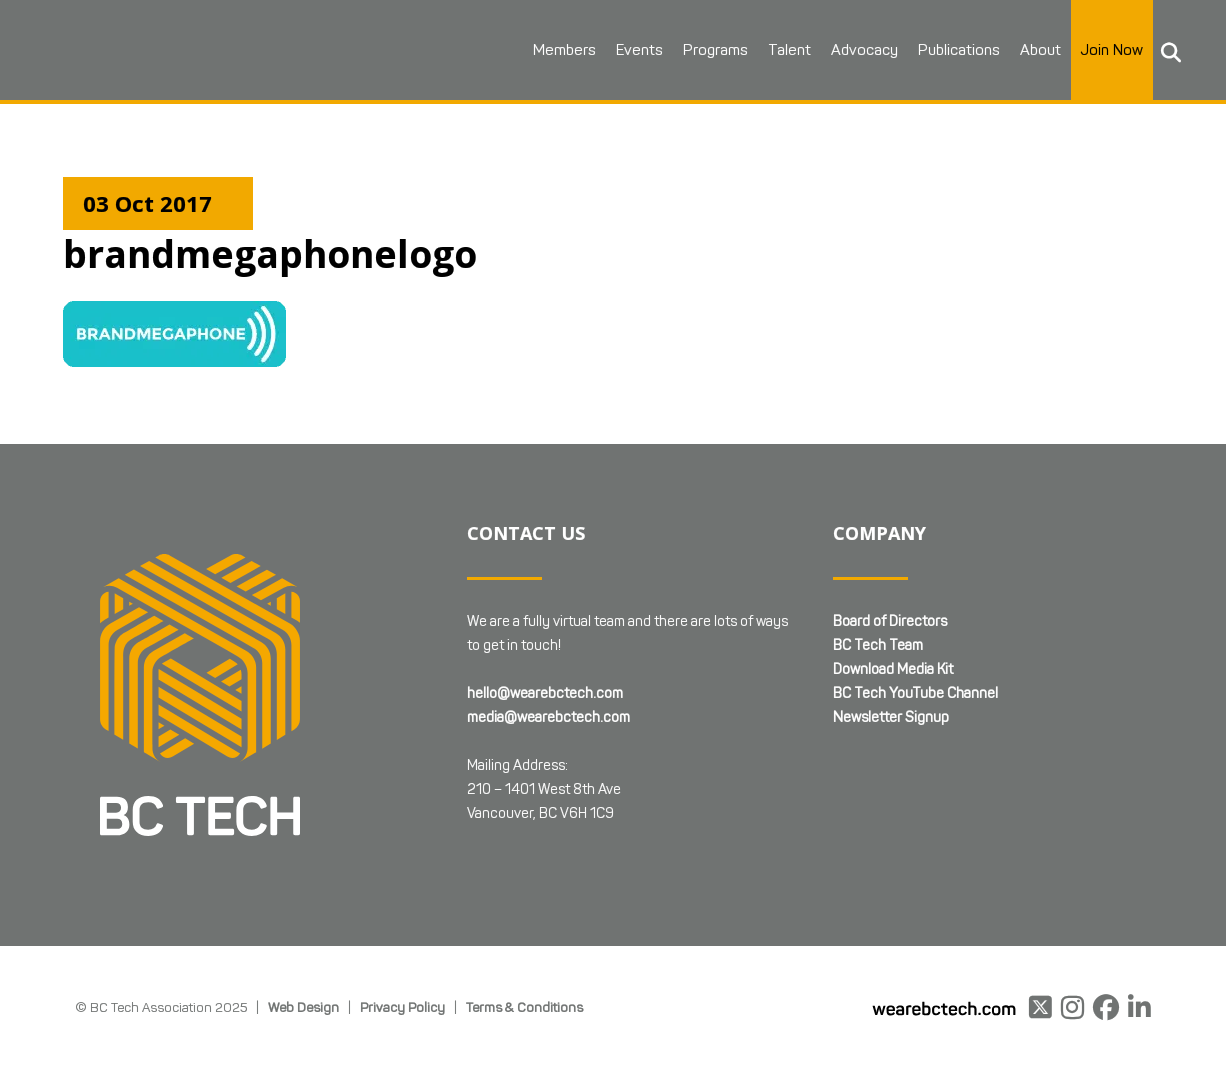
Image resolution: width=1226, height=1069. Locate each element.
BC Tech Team (878, 645)
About (1040, 50)
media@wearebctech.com (548, 717)
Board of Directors (890, 621)
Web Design (303, 1007)
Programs (715, 50)
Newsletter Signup (891, 717)
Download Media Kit (893, 669)
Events (639, 50)
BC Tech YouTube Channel (915, 693)
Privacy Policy (402, 1007)
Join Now (1112, 50)
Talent (789, 50)
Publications (959, 50)
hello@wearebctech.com (545, 693)
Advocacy (864, 50)
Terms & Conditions (524, 1007)
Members (564, 50)
